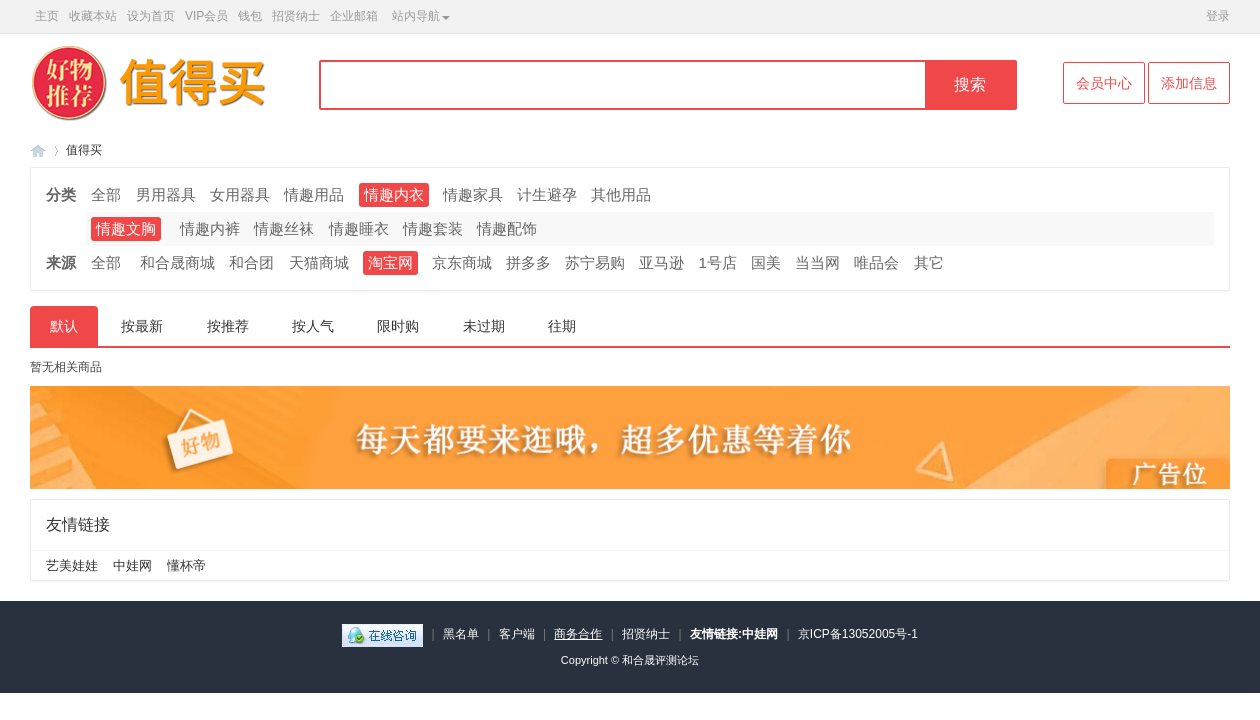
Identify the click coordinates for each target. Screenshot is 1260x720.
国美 (766, 262)
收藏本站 (93, 16)
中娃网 (132, 565)
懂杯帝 (186, 565)
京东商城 (462, 262)
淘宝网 (390, 262)
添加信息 (1189, 83)
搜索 (970, 84)
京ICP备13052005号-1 (858, 634)
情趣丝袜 (284, 228)
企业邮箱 (354, 16)
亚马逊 (661, 262)
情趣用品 (314, 194)
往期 (562, 326)
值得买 (84, 150)
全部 (106, 194)
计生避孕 (547, 194)
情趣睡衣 (359, 228)
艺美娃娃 (72, 565)
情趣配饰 (507, 228)
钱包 (250, 16)
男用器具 (166, 194)
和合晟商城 (177, 262)
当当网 (817, 262)
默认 (64, 326)
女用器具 (240, 194)
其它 (929, 262)
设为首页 (151, 16)
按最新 (142, 326)
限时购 (398, 326)
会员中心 (1104, 83)
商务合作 (578, 634)
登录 (1218, 16)
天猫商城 (319, 262)
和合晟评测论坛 (660, 660)
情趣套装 (433, 228)
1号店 (718, 262)
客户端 (517, 634)
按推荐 (228, 326)
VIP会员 (206, 16)
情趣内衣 (394, 194)
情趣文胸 (126, 228)
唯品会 (876, 262)
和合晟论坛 (38, 150)
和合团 (251, 262)
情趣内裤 (210, 228)
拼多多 (528, 262)
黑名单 (461, 634)
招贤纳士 (296, 16)
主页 (47, 16)
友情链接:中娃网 (734, 634)
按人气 (313, 326)
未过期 (484, 326)
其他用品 (621, 194)
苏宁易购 (595, 262)
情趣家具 (473, 194)
